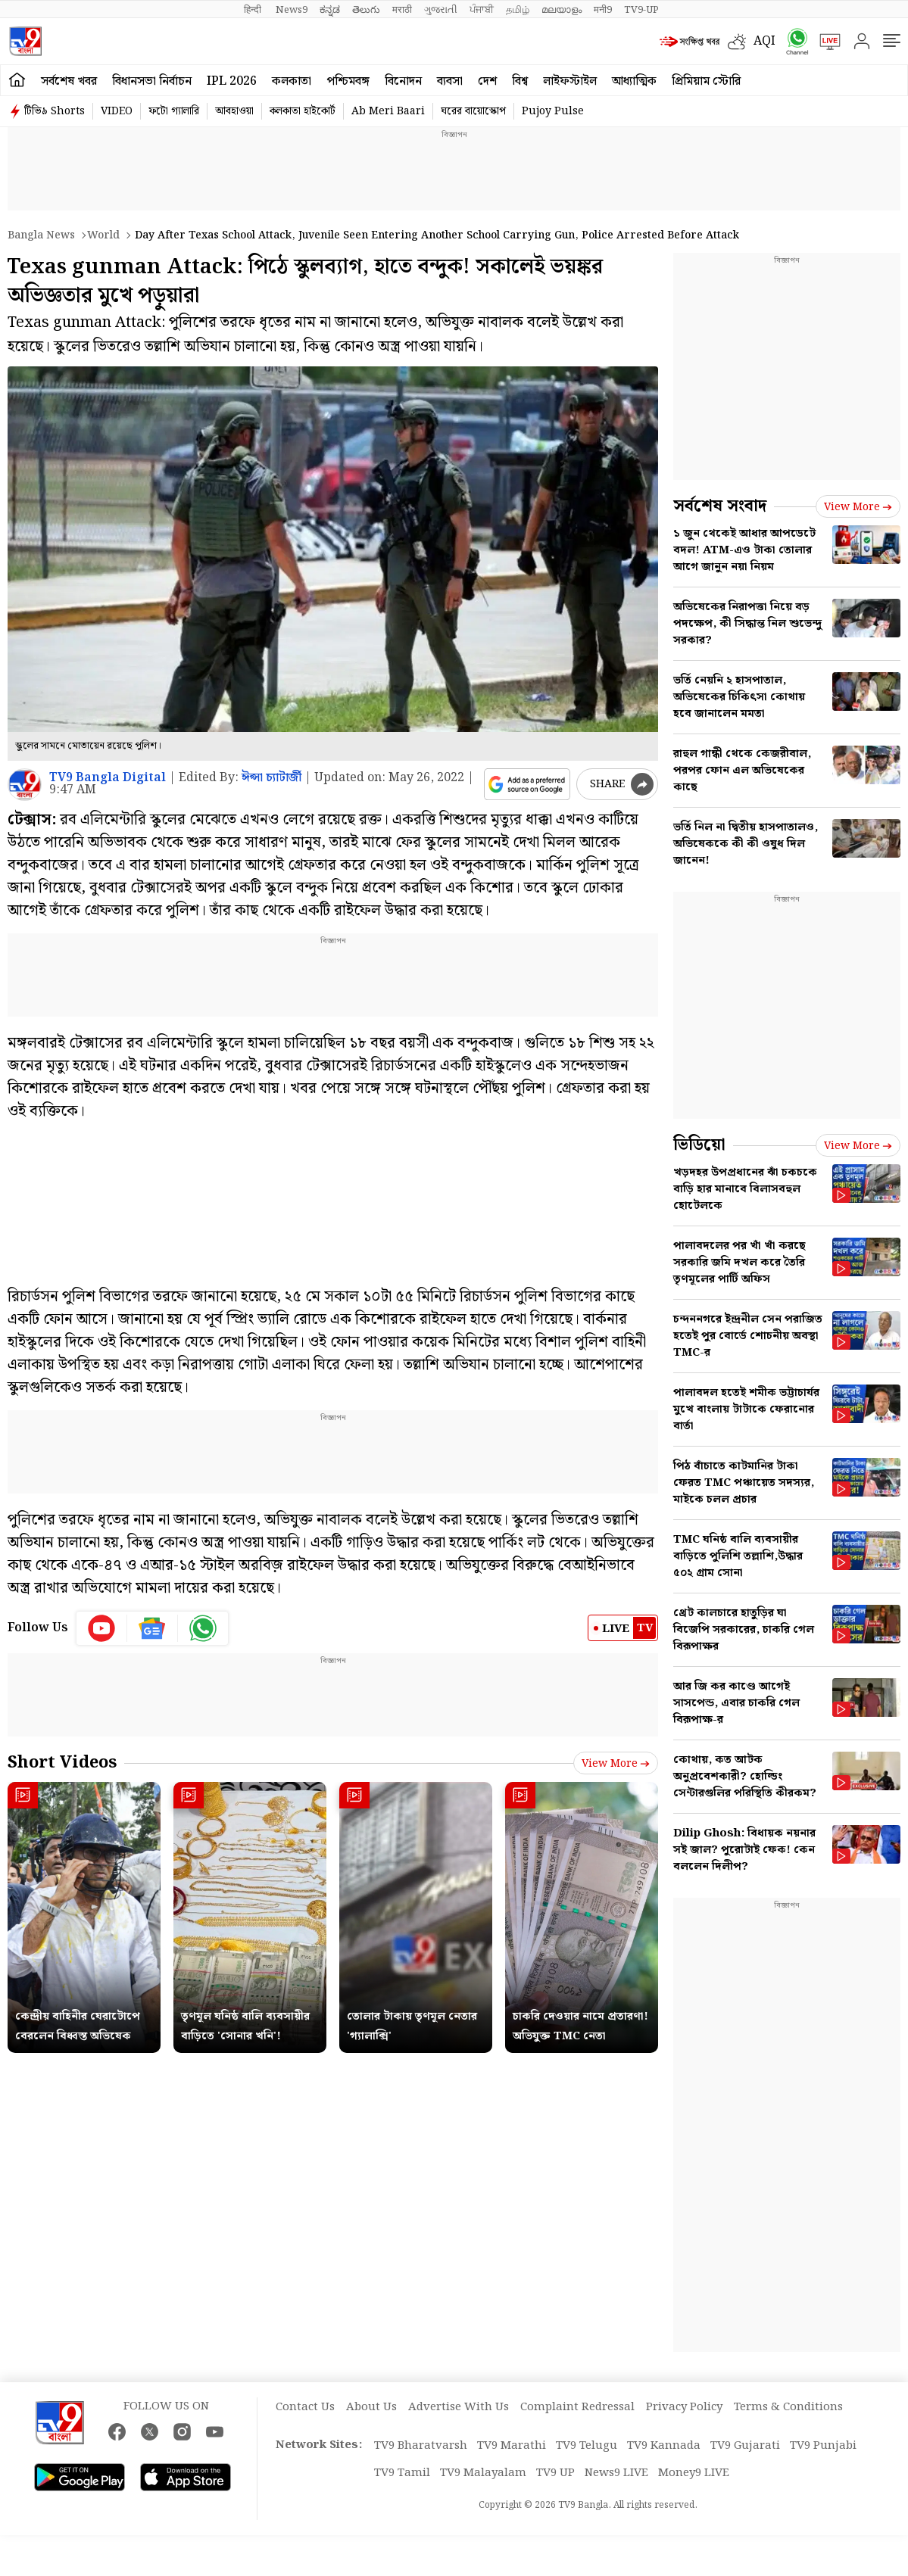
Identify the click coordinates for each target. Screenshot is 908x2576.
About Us (371, 2407)
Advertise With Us (458, 2407)
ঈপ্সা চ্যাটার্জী (271, 777)
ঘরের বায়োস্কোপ (473, 111)
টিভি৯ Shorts (54, 111)
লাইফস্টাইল (570, 81)
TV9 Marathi (511, 2446)
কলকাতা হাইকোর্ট (302, 111)
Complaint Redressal (577, 2407)
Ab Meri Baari (388, 111)
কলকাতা (291, 81)
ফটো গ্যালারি (173, 111)
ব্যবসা (450, 81)
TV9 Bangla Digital (107, 777)
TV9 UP (555, 2473)
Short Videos (62, 1762)
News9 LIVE (616, 2473)
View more (616, 1763)
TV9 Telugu (586, 2446)
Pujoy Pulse (553, 111)
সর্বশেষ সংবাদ (719, 506)
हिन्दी (254, 9)
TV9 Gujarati (745, 2446)
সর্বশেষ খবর (69, 81)
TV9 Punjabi (823, 2446)
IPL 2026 (232, 81)
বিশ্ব (520, 81)
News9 (291, 9)
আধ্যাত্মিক (634, 81)
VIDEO (117, 111)
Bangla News (41, 235)
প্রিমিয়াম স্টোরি (706, 81)
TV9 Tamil (402, 2473)
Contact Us (305, 2407)
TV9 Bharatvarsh (420, 2446)
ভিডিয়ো (699, 1145)
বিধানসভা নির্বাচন (152, 81)
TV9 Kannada (664, 2446)
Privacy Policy (684, 2407)
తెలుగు (366, 9)
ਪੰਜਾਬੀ (482, 9)
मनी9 (603, 9)
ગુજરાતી (440, 9)
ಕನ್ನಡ (330, 9)
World (103, 235)
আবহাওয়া (234, 111)
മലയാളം (561, 9)
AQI (764, 41)
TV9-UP (641, 9)
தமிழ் (517, 9)
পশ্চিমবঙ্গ (348, 81)
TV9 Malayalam (483, 2473)
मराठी (402, 9)
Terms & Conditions (788, 2407)
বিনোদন (403, 81)
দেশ (487, 81)
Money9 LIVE (693, 2473)
